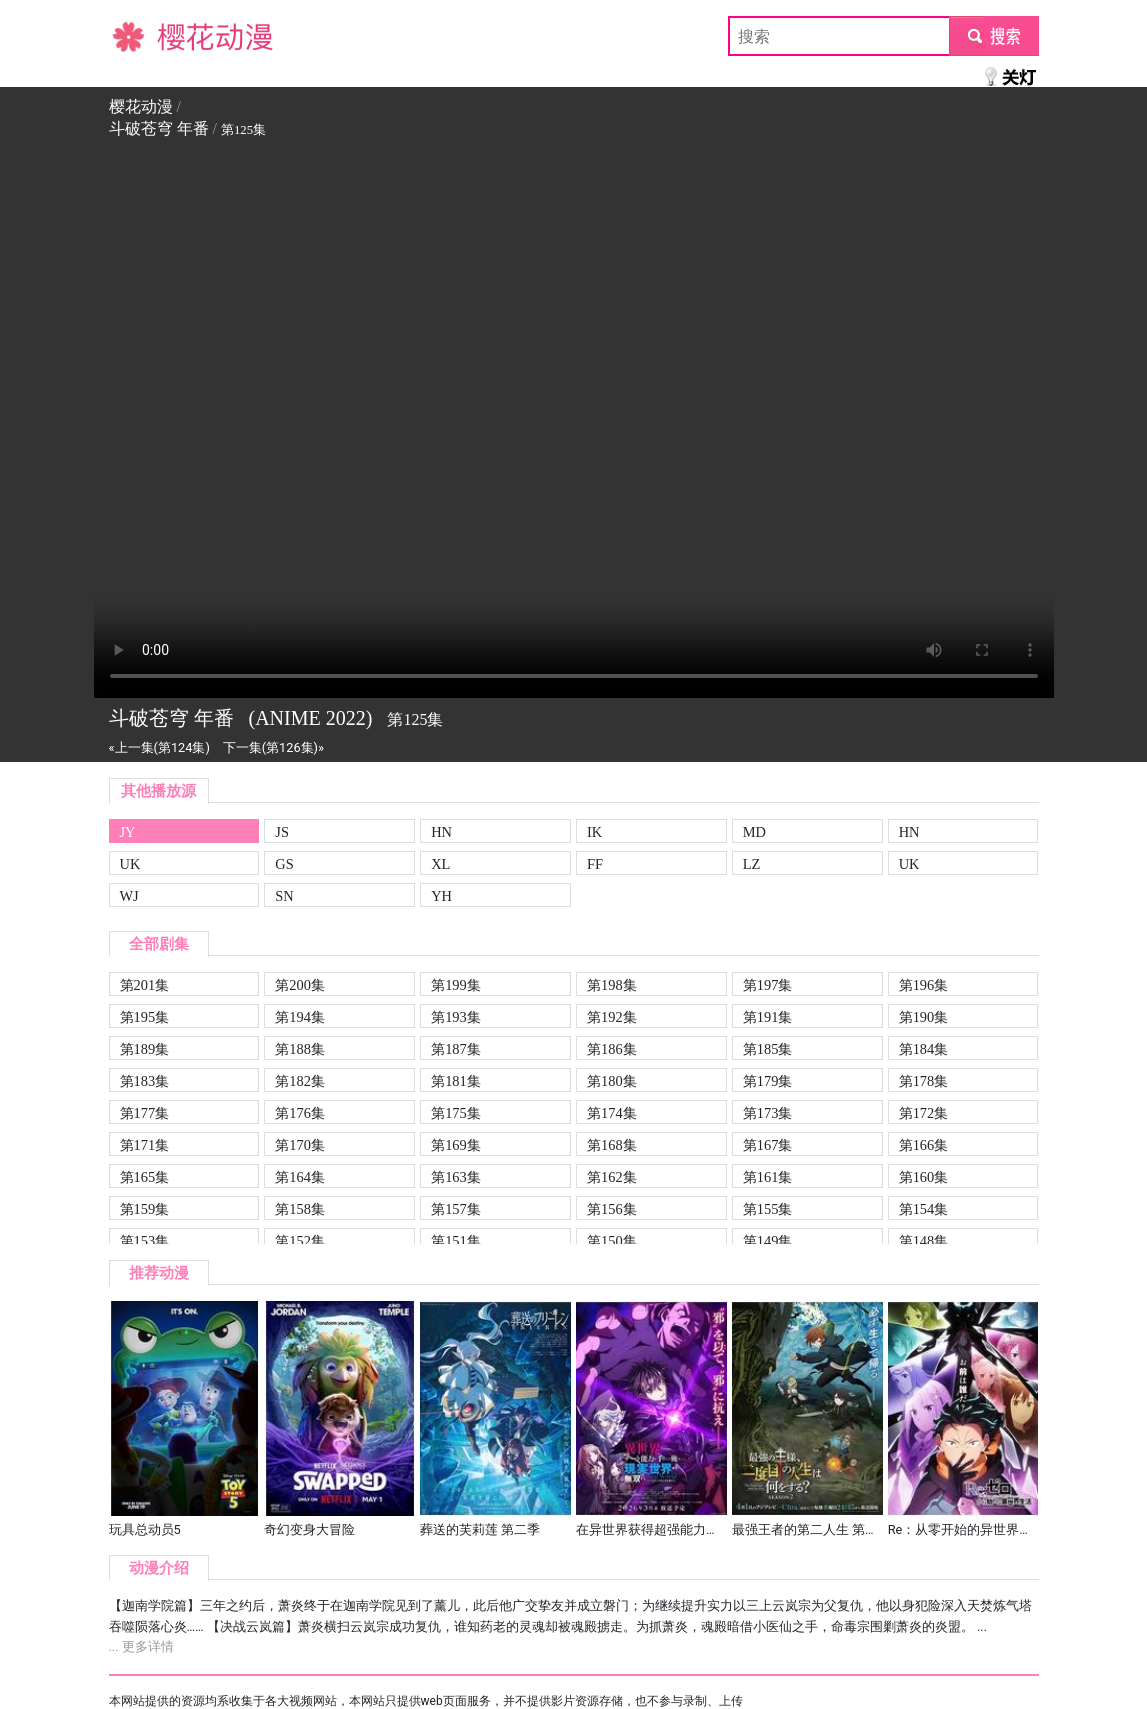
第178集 (924, 1081)
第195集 (145, 1017)
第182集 (300, 1081)
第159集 (145, 1209)
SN (284, 896)
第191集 (768, 1017)
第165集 (145, 1177)
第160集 (924, 1177)
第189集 (145, 1049)
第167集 (768, 1145)
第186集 (612, 1049)
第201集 (145, 985)
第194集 (300, 1017)
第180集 (612, 1081)
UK (130, 864)
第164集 (300, 1177)
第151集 (456, 1241)
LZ (752, 864)
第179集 (768, 1081)
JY (128, 832)
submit (993, 35)
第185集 (768, 1049)
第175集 (456, 1113)
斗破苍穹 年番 (159, 128)
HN (441, 832)
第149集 (768, 1241)
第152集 (300, 1241)
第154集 (924, 1209)
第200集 (300, 985)
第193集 (456, 1017)
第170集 (300, 1145)
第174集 (612, 1113)
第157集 (456, 1209)
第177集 (145, 1113)
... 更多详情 (141, 1646)
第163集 (456, 1177)
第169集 (456, 1145)
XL (440, 864)
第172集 (924, 1113)
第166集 (924, 1145)
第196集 (924, 985)
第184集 (924, 1049)
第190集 (924, 1017)
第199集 (456, 985)
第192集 (612, 1017)
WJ (129, 896)
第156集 (612, 1209)
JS (282, 832)
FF (595, 864)
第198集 (612, 985)
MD (754, 832)
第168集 (612, 1145)
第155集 (768, 1209)
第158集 (300, 1209)
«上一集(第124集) (159, 747)
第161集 (768, 1177)
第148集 (924, 1241)
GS (284, 864)
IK (594, 832)
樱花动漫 (141, 35)
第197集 (768, 985)
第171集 (145, 1145)
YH (441, 896)
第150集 (612, 1241)
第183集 (145, 1081)
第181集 (456, 1081)
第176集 (300, 1113)
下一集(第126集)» (273, 747)
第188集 (300, 1049)
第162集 (612, 1177)
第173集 (768, 1113)
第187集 (456, 1049)
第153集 (145, 1241)
